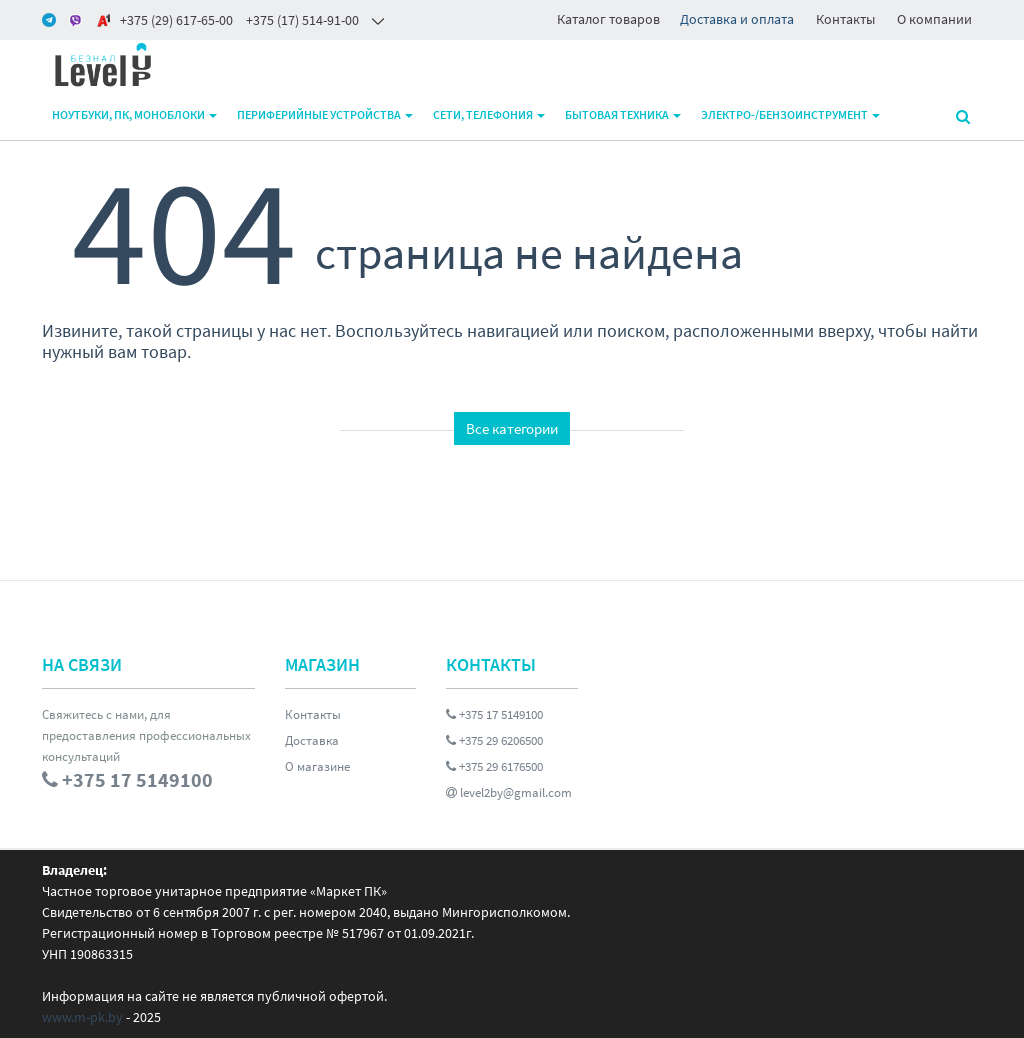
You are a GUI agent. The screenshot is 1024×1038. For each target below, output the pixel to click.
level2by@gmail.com (509, 792)
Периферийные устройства (325, 114)
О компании (934, 19)
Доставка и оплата (737, 19)
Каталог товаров (608, 19)
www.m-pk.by (82, 1017)
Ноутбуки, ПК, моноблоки (134, 114)
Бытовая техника (623, 114)
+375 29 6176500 (494, 766)
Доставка (312, 740)
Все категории (512, 428)
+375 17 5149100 (494, 714)
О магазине (317, 766)
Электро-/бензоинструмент (790, 114)
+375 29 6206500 (494, 740)
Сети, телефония (489, 114)
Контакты (845, 19)
